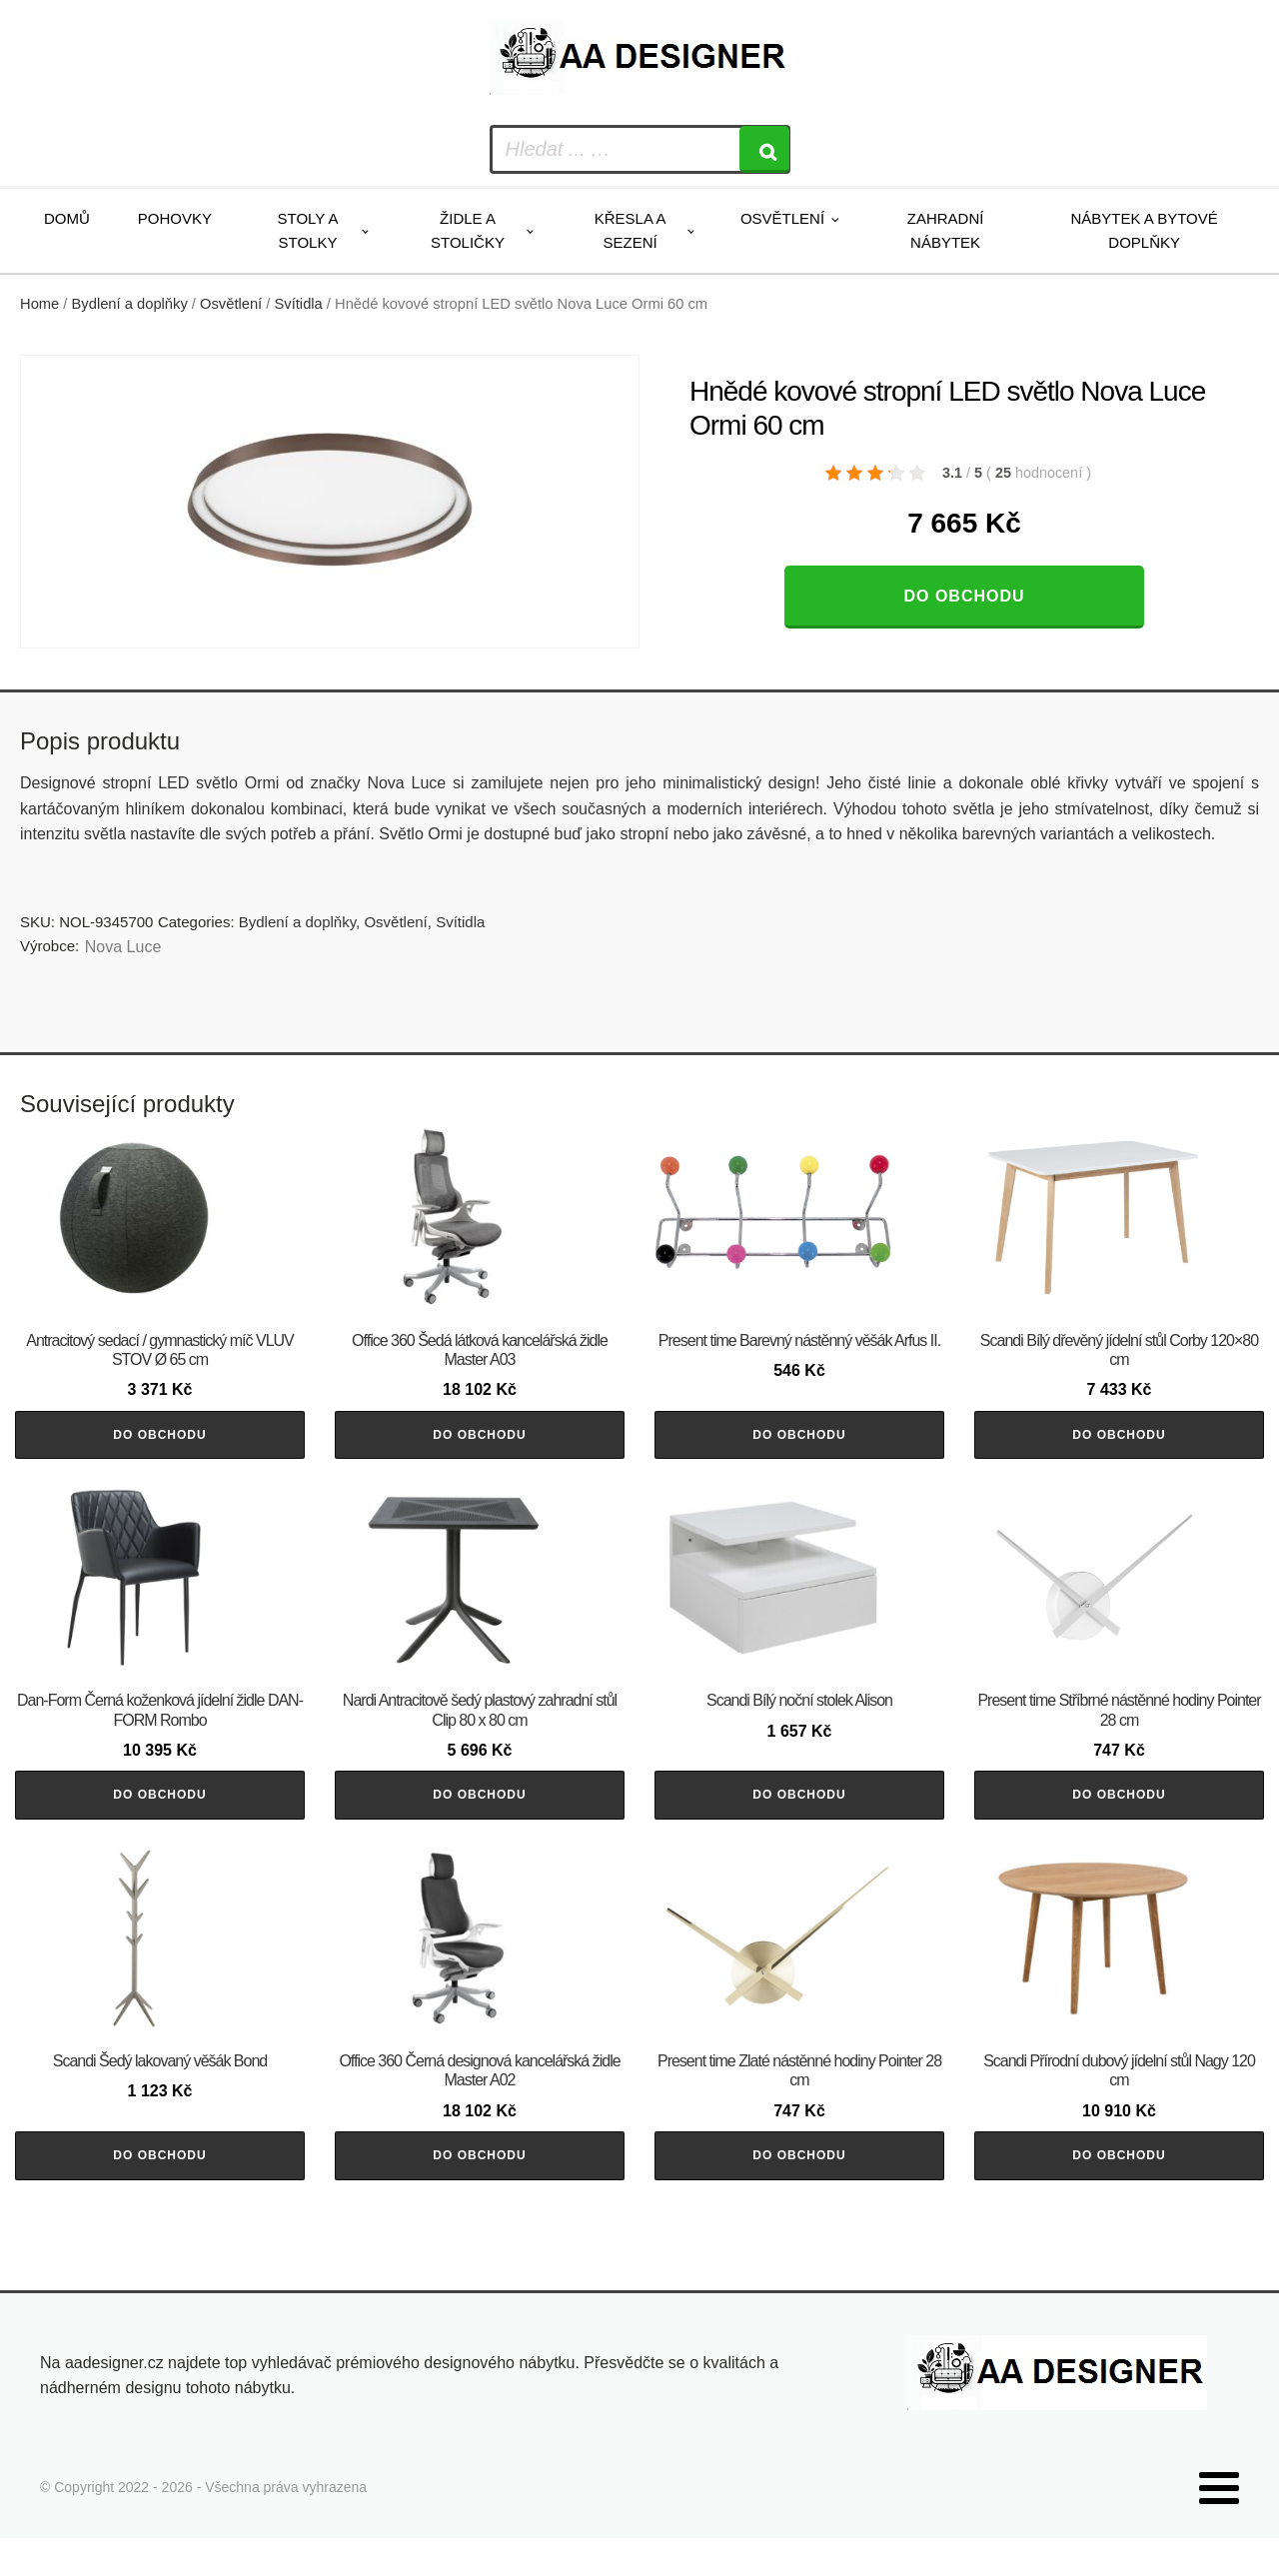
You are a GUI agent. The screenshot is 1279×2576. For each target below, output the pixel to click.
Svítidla (299, 304)
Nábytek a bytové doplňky (1144, 230)
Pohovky (175, 218)
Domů (67, 218)
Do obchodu (963, 596)
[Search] (764, 149)
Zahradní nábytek (945, 230)
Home (39, 304)
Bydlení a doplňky (130, 304)
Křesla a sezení (630, 230)
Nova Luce (123, 946)
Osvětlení (782, 218)
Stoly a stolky (308, 230)
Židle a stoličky (468, 230)
